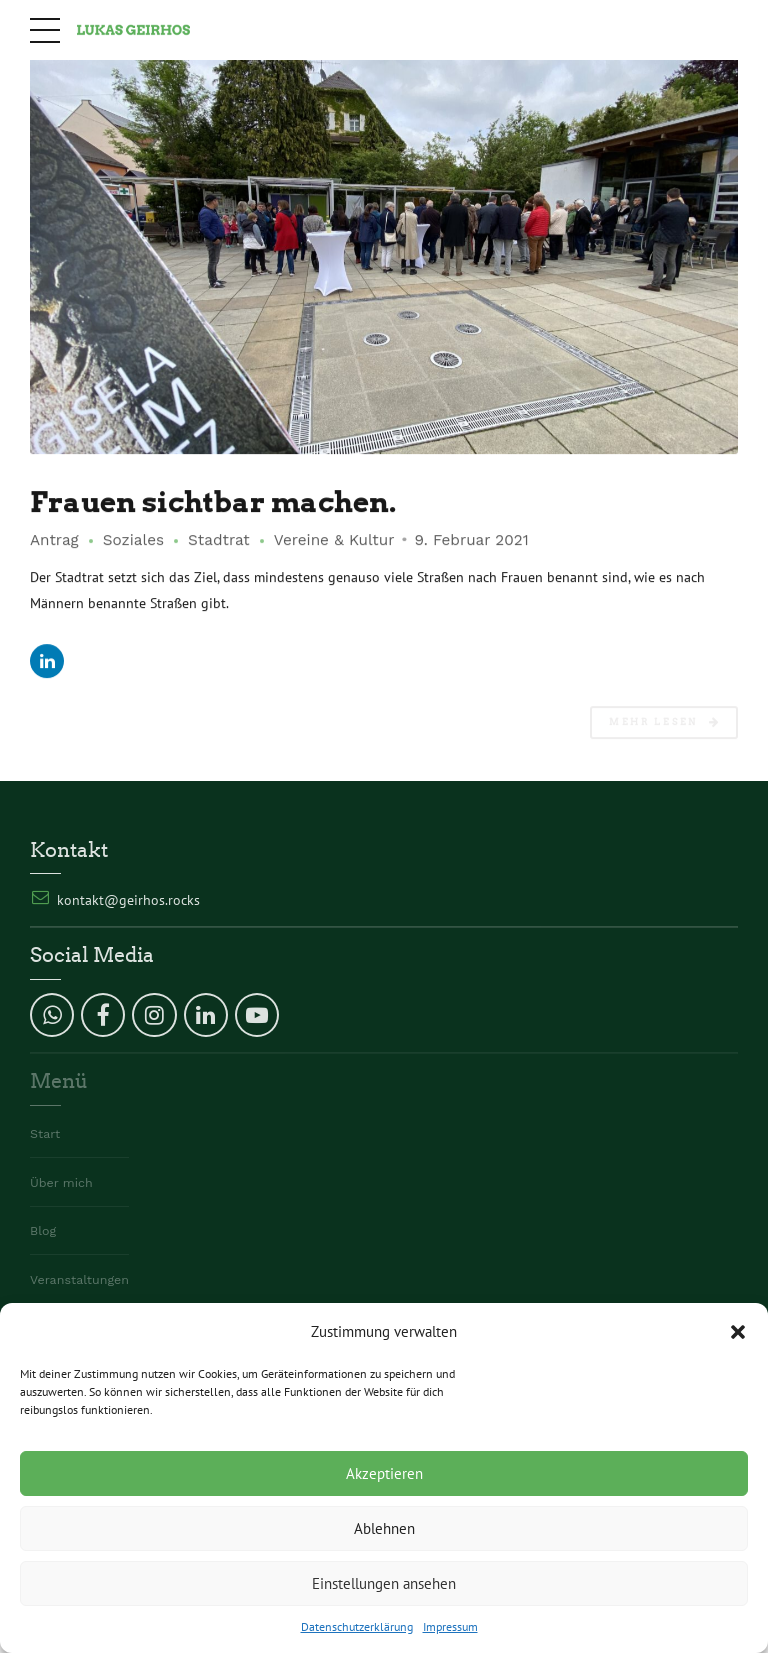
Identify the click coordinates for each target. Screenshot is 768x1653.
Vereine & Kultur (334, 541)
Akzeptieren (384, 1473)
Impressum (450, 1626)
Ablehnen (384, 1528)
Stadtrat (219, 541)
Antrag (54, 541)
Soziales (133, 541)
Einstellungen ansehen (384, 1583)
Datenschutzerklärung (357, 1626)
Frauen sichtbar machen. (220, 502)
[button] (738, 1332)
